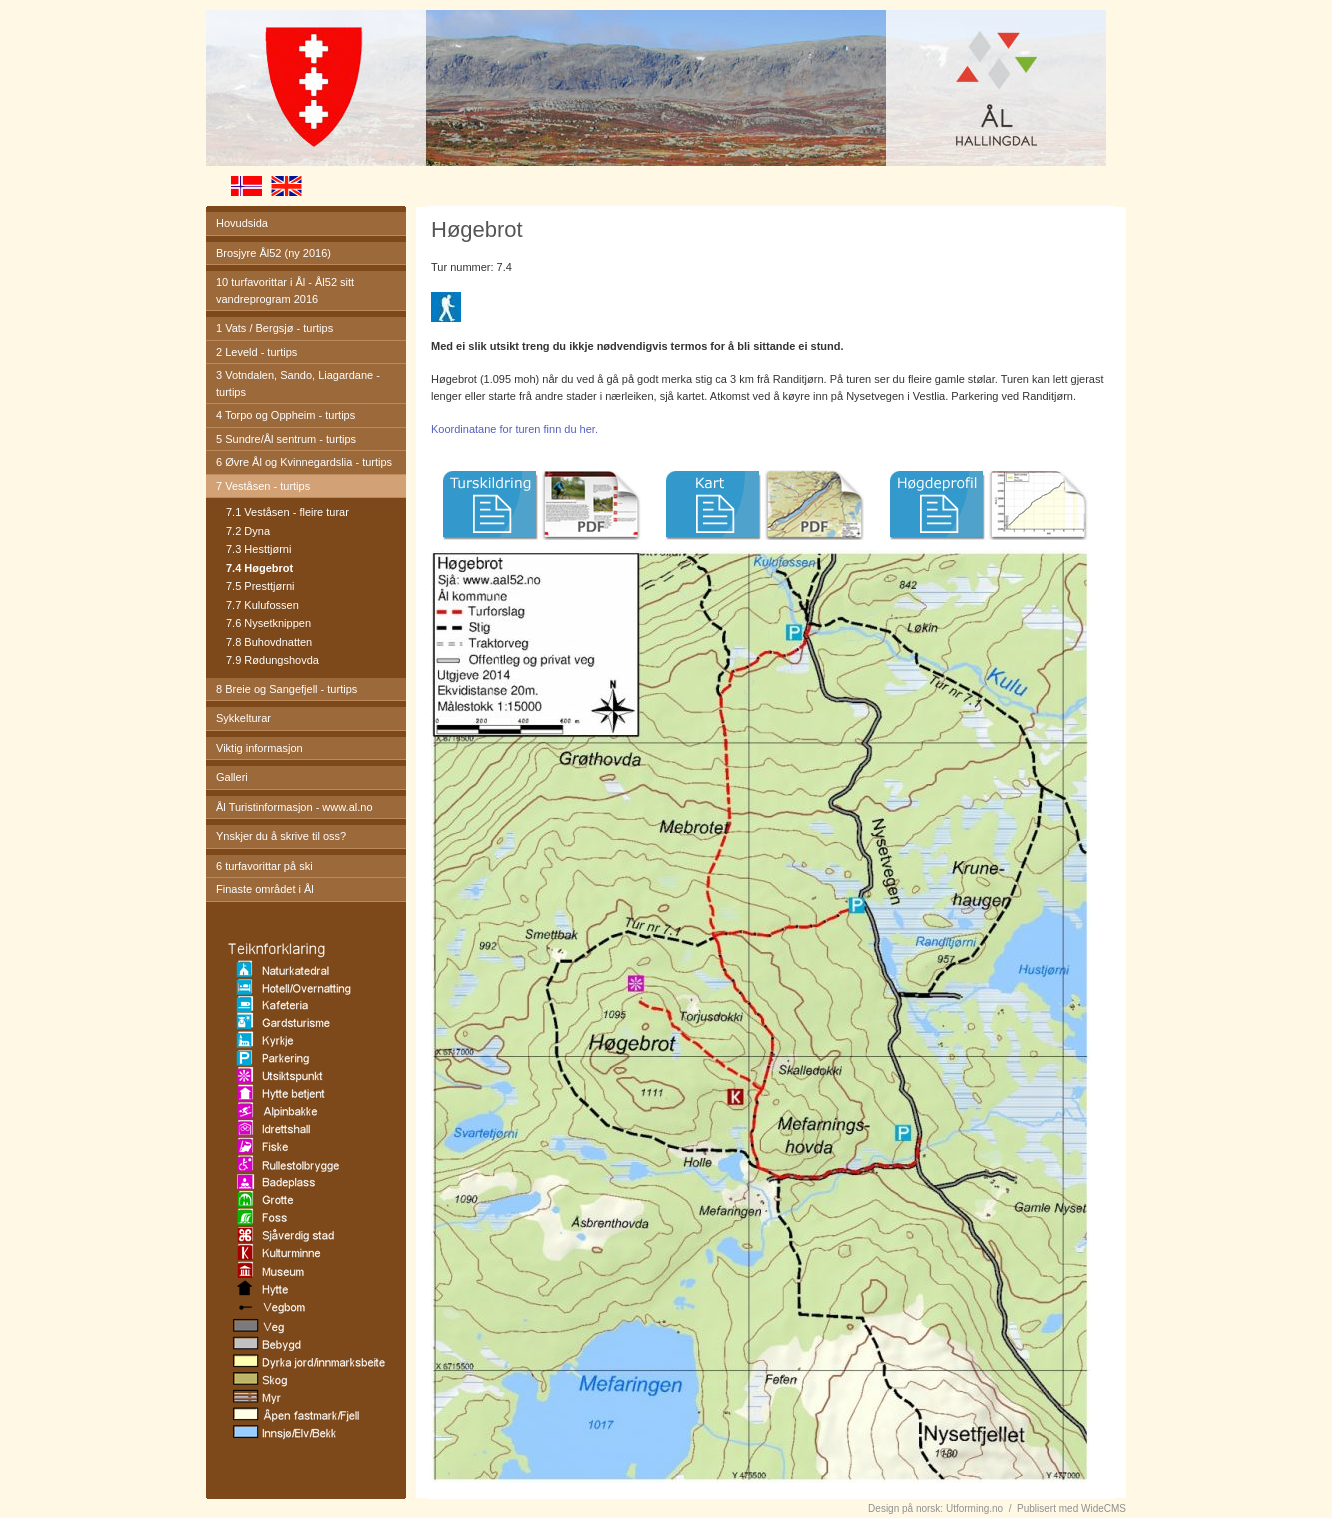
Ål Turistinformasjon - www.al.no (294, 807)
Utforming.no (974, 1508)
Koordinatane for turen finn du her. (514, 429)
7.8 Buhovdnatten (269, 642)
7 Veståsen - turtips (263, 486)
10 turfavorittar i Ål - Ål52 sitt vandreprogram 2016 (285, 290)
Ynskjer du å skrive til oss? (281, 836)
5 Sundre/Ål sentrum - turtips (286, 439)
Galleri (232, 777)
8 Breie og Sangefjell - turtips (286, 689)
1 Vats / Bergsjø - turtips (274, 328)
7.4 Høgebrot (259, 568)
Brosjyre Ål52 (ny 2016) (273, 253)
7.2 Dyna (248, 531)
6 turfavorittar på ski (264, 866)
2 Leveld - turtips (256, 352)
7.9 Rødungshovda (272, 660)
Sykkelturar (243, 718)
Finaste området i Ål (265, 889)
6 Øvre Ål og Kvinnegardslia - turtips (304, 462)
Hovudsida (242, 223)
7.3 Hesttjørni (258, 549)
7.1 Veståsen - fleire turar (287, 512)
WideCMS (1103, 1508)
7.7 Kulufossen (262, 605)
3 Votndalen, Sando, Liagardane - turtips (298, 383)
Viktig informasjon (259, 748)
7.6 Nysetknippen (268, 623)
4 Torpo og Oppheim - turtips (285, 415)
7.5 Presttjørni (260, 586)
